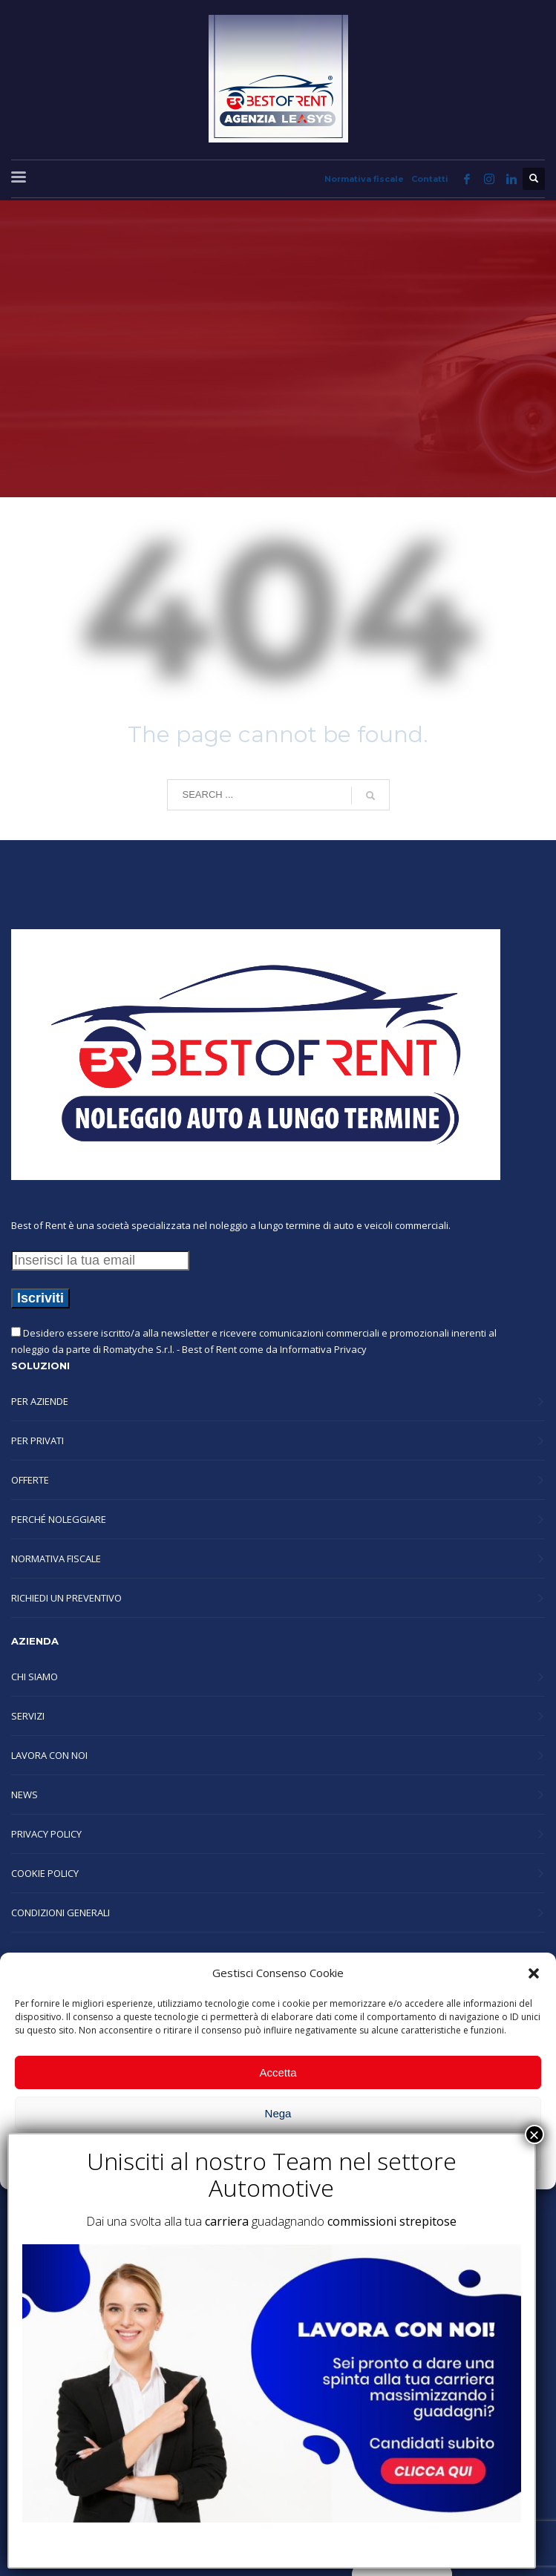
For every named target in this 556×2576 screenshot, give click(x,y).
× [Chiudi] (534, 2134)
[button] (533, 1973)
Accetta (277, 2072)
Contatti (429, 179)
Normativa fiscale (364, 179)
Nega (278, 2113)
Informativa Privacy (323, 1349)
